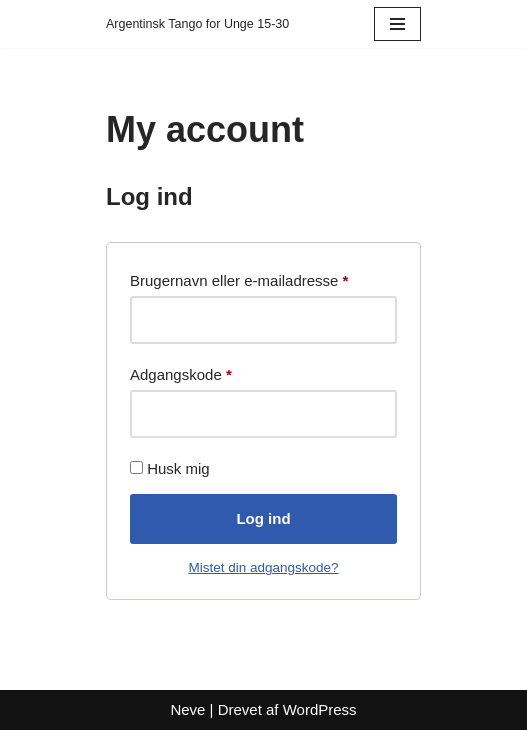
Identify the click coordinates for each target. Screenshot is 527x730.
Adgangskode (181, 371)
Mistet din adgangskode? (263, 567)
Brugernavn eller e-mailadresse (239, 277)
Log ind (263, 518)
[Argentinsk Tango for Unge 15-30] (197, 24)
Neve (187, 709)
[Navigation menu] (397, 24)
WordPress (320, 709)
